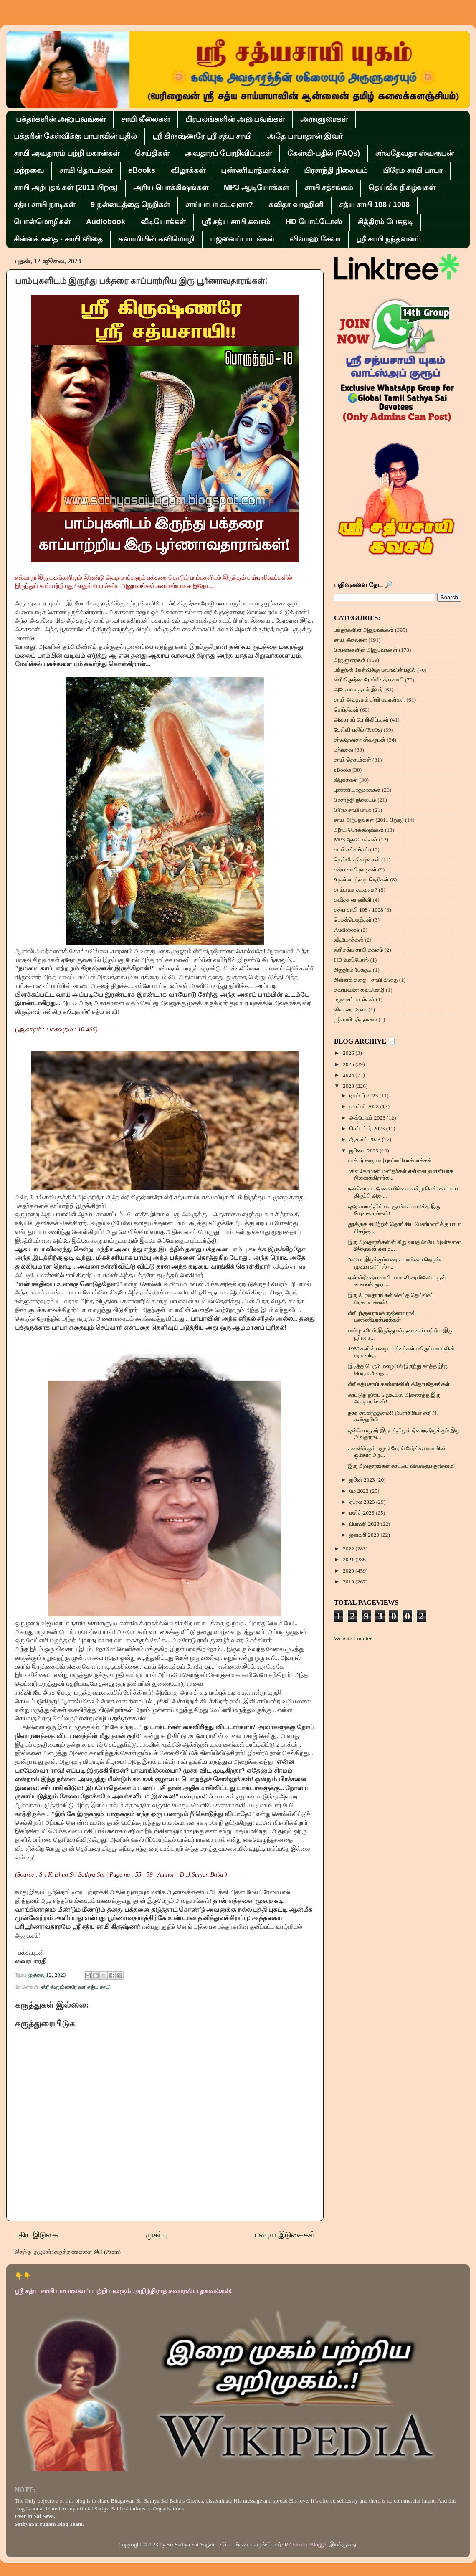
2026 (349, 1053)
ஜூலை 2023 (364, 1150)
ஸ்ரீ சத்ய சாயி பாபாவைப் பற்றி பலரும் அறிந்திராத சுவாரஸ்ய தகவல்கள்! (123, 2291)
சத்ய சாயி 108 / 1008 (374, 204)
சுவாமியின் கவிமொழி (156, 239)
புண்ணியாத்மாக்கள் (255, 170)
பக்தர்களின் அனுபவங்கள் (61, 119)
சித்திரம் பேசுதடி (385, 222)
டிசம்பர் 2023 (364, 1095)
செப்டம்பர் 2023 (367, 1128)
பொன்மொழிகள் (42, 222)
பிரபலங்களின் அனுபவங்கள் (235, 119)
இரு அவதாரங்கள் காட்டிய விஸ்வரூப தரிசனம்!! (402, 1466)
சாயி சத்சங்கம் (328, 187)
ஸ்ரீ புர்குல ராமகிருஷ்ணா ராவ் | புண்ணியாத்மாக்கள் (383, 1316)
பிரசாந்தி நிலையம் (335, 170)
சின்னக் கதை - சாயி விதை (58, 239)
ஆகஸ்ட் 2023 (365, 1139)
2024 (349, 1075)
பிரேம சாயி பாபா (413, 170)
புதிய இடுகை (36, 2234)
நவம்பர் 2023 (364, 1106)
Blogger (319, 2544)
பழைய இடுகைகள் (285, 2234)
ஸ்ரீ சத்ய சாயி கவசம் (235, 222)
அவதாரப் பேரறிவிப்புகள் (228, 153)
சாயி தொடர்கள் (86, 170)
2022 (349, 1548)
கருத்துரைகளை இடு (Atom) (87, 2252)
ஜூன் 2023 (362, 1480)
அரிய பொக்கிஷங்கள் (170, 187)
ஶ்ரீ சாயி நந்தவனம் (388, 239)
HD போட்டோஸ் (314, 222)
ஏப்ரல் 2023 (362, 1502)
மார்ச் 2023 (362, 1513)
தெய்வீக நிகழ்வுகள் (401, 187)
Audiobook (105, 222)
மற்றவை (29, 170)
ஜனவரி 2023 (364, 1535)
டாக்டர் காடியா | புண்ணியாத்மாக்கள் (390, 1160)
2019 (349, 1581)
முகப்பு (156, 2234)
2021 (349, 1559)
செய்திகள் (152, 153)
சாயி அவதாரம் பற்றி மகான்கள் (66, 153)
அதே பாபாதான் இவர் (304, 136)
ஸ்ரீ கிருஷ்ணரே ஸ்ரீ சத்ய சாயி (201, 136)
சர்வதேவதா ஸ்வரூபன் (414, 153)
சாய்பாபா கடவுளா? (219, 204)
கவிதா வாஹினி (296, 204)
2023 (349, 1086)
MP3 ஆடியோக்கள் (256, 187)
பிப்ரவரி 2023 (365, 1524)
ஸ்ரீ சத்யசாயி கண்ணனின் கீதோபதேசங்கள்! (400, 1384)
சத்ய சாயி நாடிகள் (44, 204)
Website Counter (353, 1638)
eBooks (141, 170)
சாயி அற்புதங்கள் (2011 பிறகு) (66, 187)
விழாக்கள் (188, 170)
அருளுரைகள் (324, 119)
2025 (349, 1064)
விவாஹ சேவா (315, 239)
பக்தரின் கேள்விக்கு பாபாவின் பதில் (75, 136)
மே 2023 (359, 1491)
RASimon (296, 2544)
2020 (349, 1571)
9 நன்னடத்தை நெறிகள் (130, 204)
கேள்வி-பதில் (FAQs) (323, 153)
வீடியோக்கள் (163, 222)
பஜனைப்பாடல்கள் (242, 239)
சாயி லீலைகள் (145, 119)
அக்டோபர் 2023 (368, 1117)
